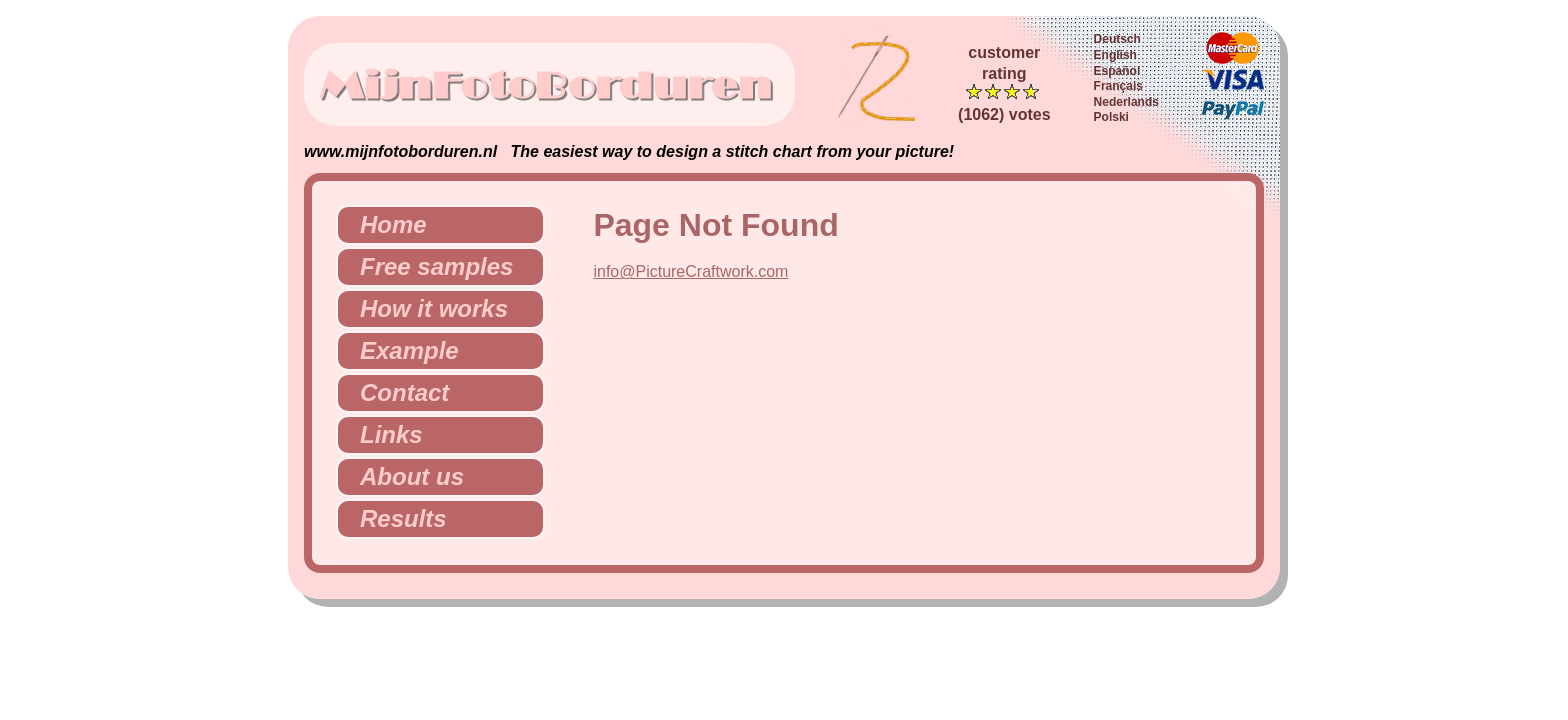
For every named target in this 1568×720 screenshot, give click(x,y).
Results (395, 518)
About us (404, 476)
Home (385, 224)
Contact (396, 392)
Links (383, 434)
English (1115, 55)
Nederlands (1126, 102)
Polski (1111, 117)
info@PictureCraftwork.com (690, 271)
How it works (426, 308)
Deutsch (1117, 39)
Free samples (428, 266)
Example (401, 350)
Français (1118, 86)
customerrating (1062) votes (1004, 83)
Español (1117, 71)
